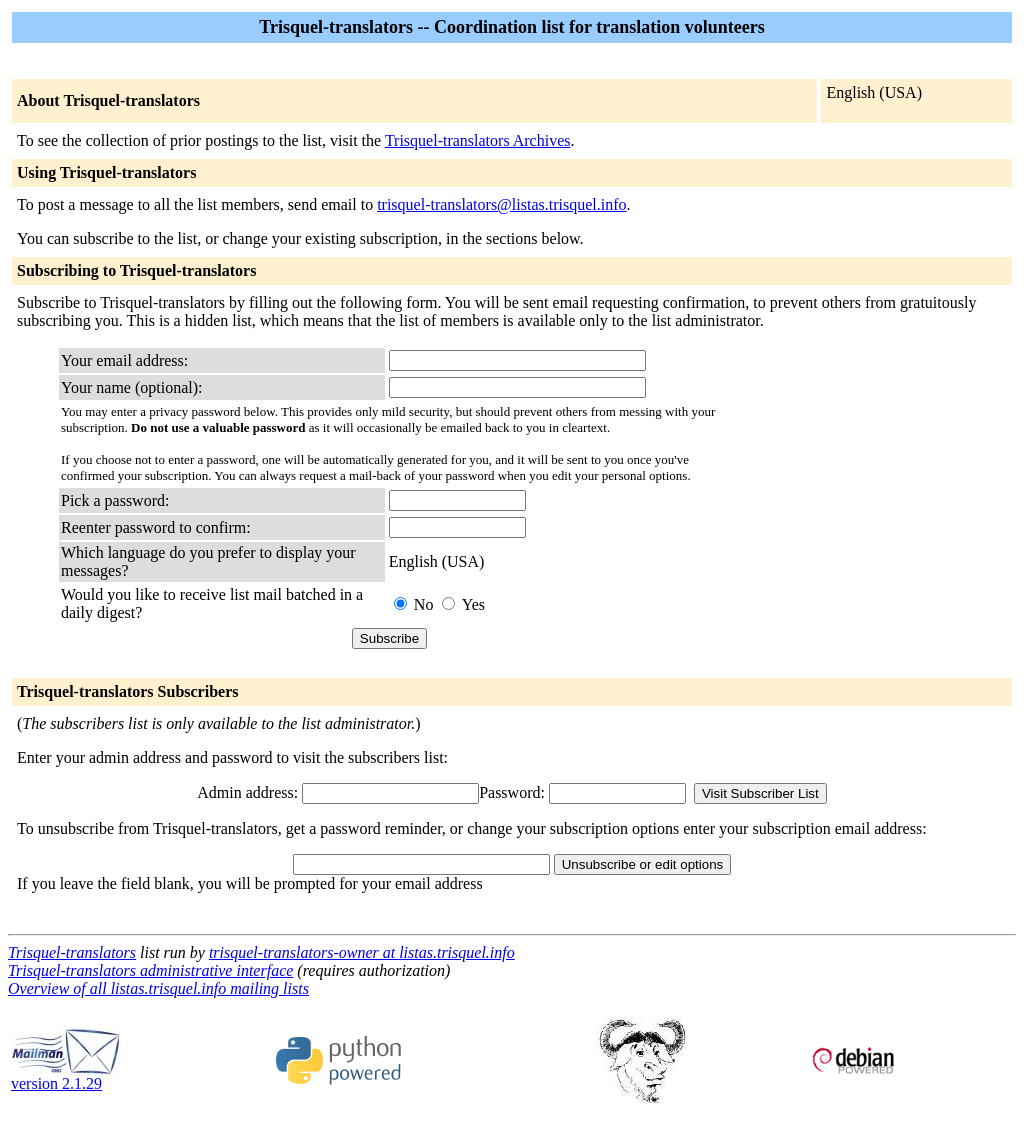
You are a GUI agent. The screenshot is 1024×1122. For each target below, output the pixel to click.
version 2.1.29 (66, 1076)
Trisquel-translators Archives (478, 140)
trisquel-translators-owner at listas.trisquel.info (362, 952)
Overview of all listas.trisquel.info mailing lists (158, 988)
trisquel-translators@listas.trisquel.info (501, 204)
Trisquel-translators (72, 952)
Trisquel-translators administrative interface (150, 970)
